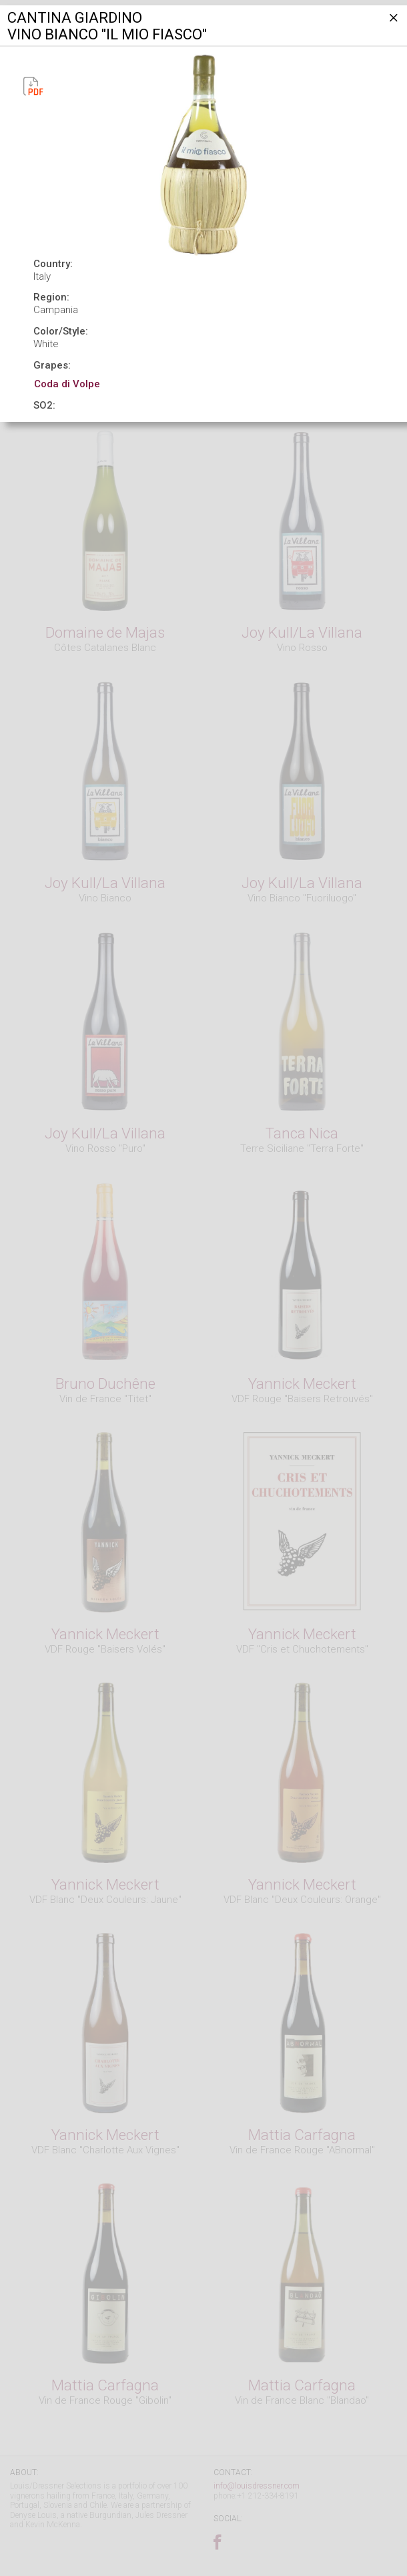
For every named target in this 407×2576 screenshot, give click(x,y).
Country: (53, 264)
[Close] (392, 22)
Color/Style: (60, 331)
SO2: (44, 405)
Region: (51, 297)
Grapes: (52, 365)
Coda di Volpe (67, 384)
